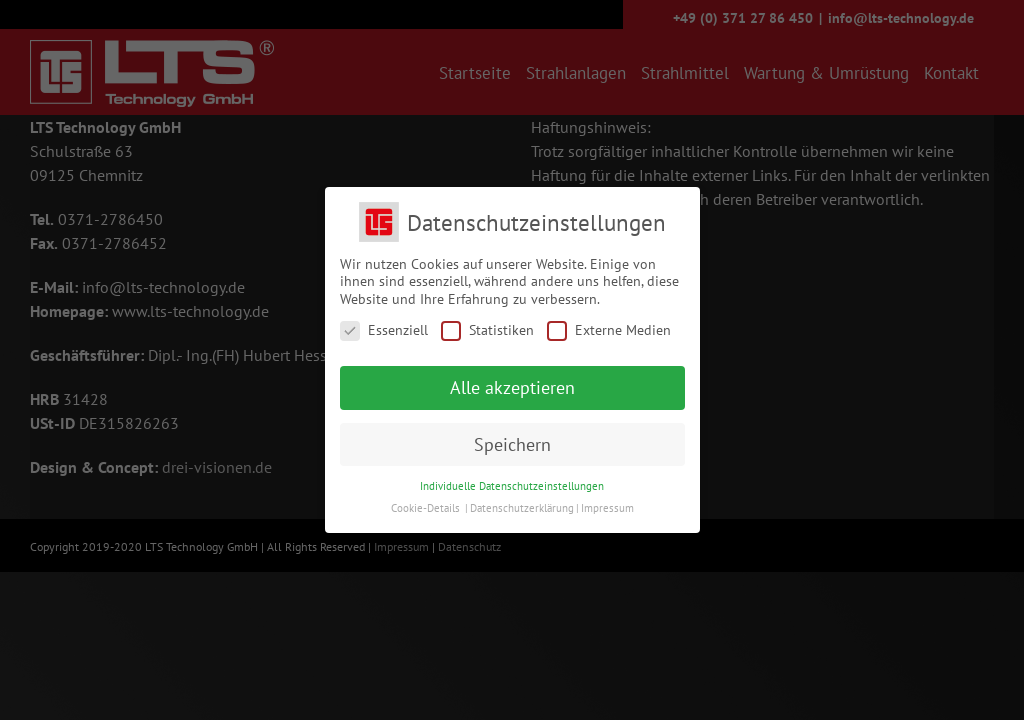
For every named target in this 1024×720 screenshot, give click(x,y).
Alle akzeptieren (512, 387)
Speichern (512, 444)
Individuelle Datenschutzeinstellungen (512, 485)
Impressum (607, 508)
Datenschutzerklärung (522, 508)
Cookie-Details (425, 508)
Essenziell (384, 330)
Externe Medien (609, 330)
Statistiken (487, 330)
